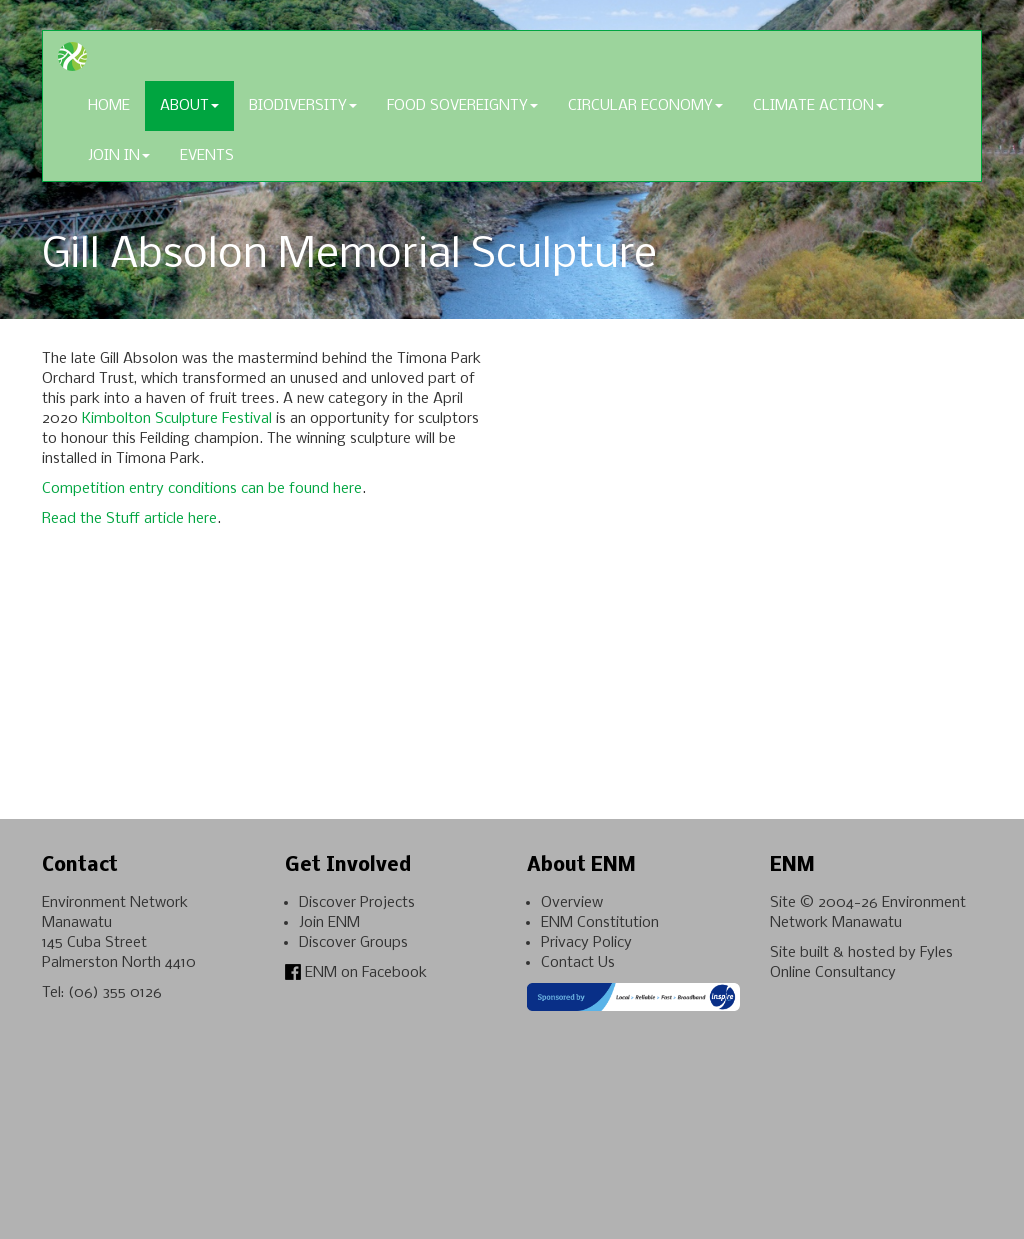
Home (109, 106)
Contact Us (578, 963)
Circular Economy (645, 106)
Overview (572, 903)
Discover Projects (357, 903)
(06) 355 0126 (115, 993)
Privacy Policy (586, 943)
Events (207, 156)
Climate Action (818, 106)
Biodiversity (303, 106)
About (189, 106)
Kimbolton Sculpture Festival (177, 419)
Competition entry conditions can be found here (202, 489)
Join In (119, 156)
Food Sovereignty (462, 106)
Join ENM (329, 923)
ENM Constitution (600, 923)
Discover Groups (353, 943)
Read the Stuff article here (129, 519)
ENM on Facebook (356, 973)
